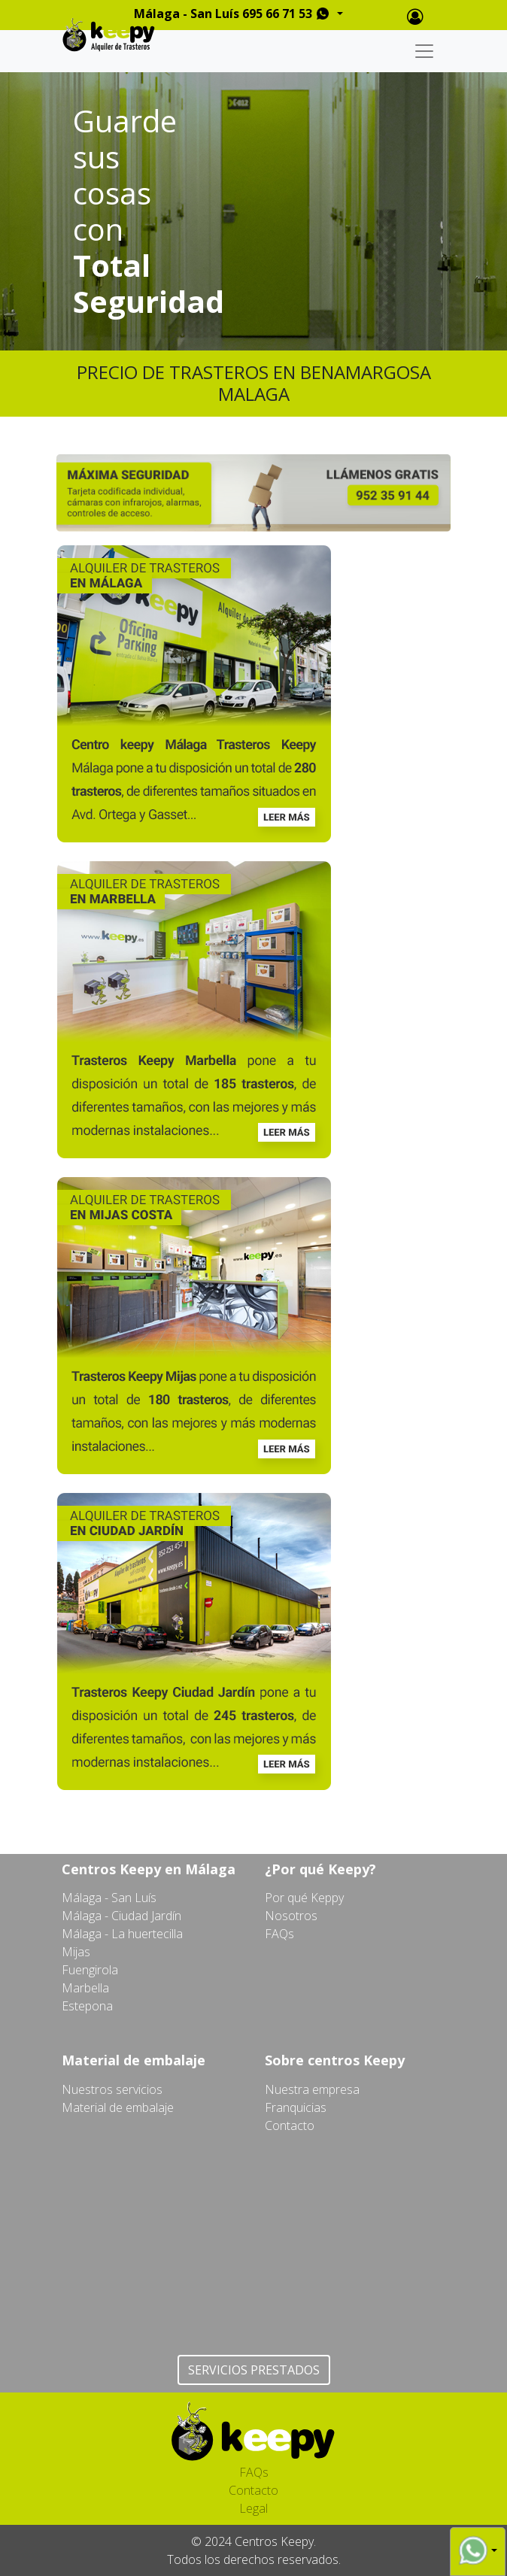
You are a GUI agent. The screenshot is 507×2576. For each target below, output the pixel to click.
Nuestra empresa (312, 2089)
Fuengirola (90, 1970)
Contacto (289, 2125)
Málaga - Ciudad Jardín (121, 1915)
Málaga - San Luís (109, 1897)
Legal (253, 2508)
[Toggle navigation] (424, 51)
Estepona (87, 2006)
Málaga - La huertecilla (122, 1933)
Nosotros (291, 1915)
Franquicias (295, 2107)
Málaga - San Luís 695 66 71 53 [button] (233, 13)
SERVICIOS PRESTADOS (254, 2370)
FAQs (279, 1933)
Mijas (76, 1951)
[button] (477, 2550)
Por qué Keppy (304, 1897)
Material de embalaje (118, 2107)
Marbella (85, 1988)
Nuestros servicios (112, 2089)
